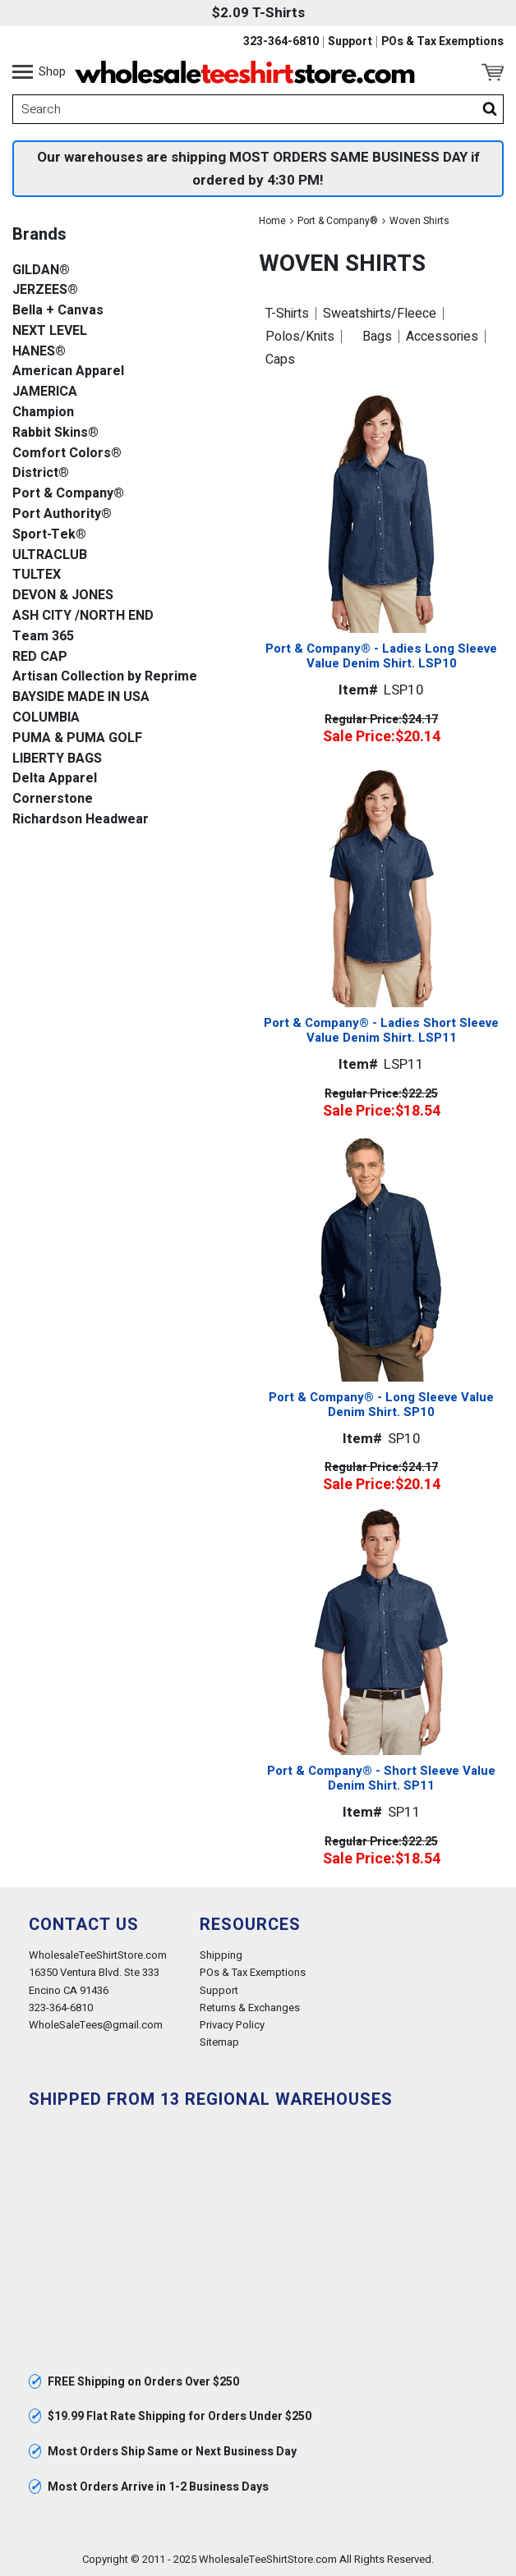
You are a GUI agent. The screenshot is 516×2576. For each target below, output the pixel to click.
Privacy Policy (232, 2025)
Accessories (442, 336)
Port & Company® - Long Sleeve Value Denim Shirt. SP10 (381, 1404)
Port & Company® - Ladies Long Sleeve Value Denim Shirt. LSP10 (381, 656)
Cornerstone (52, 799)
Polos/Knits (299, 336)
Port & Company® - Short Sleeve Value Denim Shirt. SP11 (381, 1778)
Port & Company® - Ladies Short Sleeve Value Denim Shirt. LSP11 (381, 1030)
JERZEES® (45, 290)
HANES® (39, 351)
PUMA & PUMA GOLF (77, 738)
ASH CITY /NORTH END (83, 616)
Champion (43, 412)
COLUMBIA (46, 718)
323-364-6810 (281, 42)
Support (350, 42)
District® (40, 473)
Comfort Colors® (67, 453)
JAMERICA (44, 392)
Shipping (221, 1955)
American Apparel (68, 371)
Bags (377, 336)
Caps (280, 359)
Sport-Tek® (49, 534)
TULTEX (36, 575)
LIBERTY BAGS (57, 759)
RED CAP (39, 657)
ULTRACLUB (49, 555)
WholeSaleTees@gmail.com (96, 2025)
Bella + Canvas (58, 310)
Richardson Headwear (80, 819)
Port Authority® (62, 514)
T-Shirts (287, 313)
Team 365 (43, 636)
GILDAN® (41, 270)
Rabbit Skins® (55, 433)
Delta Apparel (54, 778)
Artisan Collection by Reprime (104, 676)
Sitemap (219, 2042)
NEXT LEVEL (49, 331)
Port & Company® (337, 220)
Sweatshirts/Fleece (379, 313)
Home (272, 220)
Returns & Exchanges (250, 2007)
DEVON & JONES (62, 595)
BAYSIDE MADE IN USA (81, 697)
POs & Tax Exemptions (442, 42)
